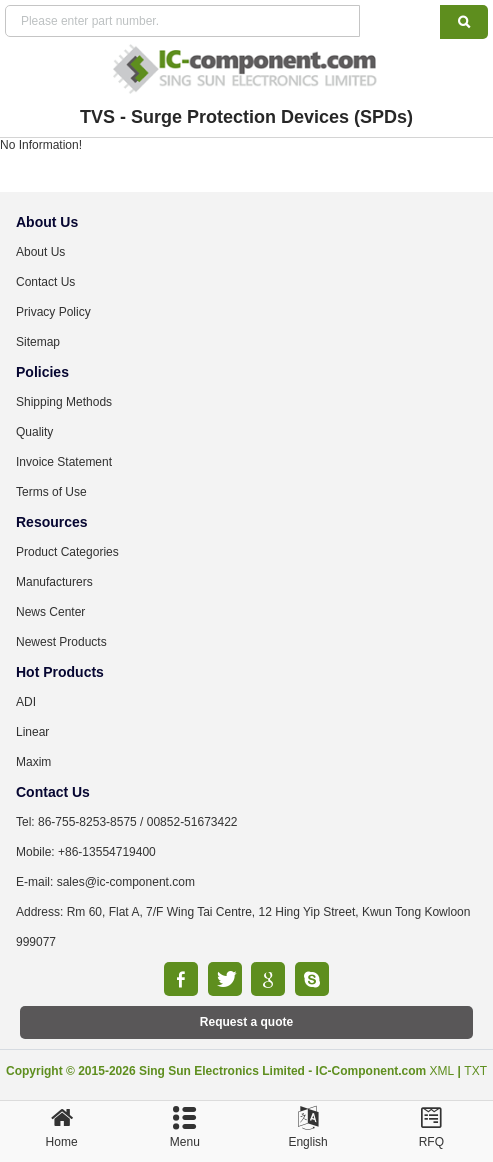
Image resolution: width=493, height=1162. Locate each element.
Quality (34, 432)
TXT (475, 1071)
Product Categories (67, 552)
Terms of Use (51, 492)
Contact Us (45, 282)
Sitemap (38, 342)
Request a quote (246, 1022)
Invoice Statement (64, 462)
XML (442, 1071)
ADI (26, 702)
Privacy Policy (53, 312)
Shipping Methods (64, 402)
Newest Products (61, 642)
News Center (50, 612)
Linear (32, 732)
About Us (40, 252)
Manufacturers (54, 582)
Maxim (33, 762)
